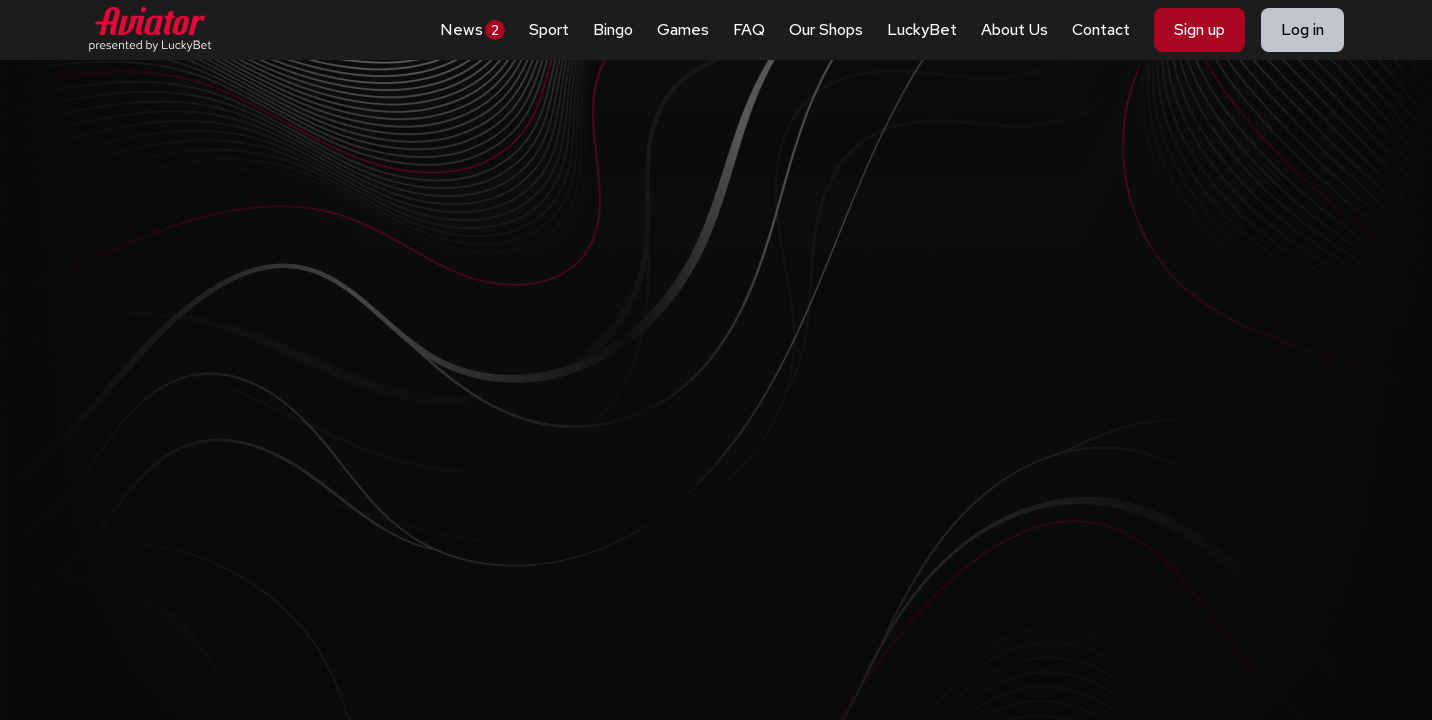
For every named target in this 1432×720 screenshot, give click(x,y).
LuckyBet (922, 29)
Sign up (1199, 29)
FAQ (749, 29)
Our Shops (826, 29)
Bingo (613, 29)
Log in (1302, 29)
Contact (1101, 29)
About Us (1014, 29)
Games (683, 29)
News (472, 29)
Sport (549, 29)
